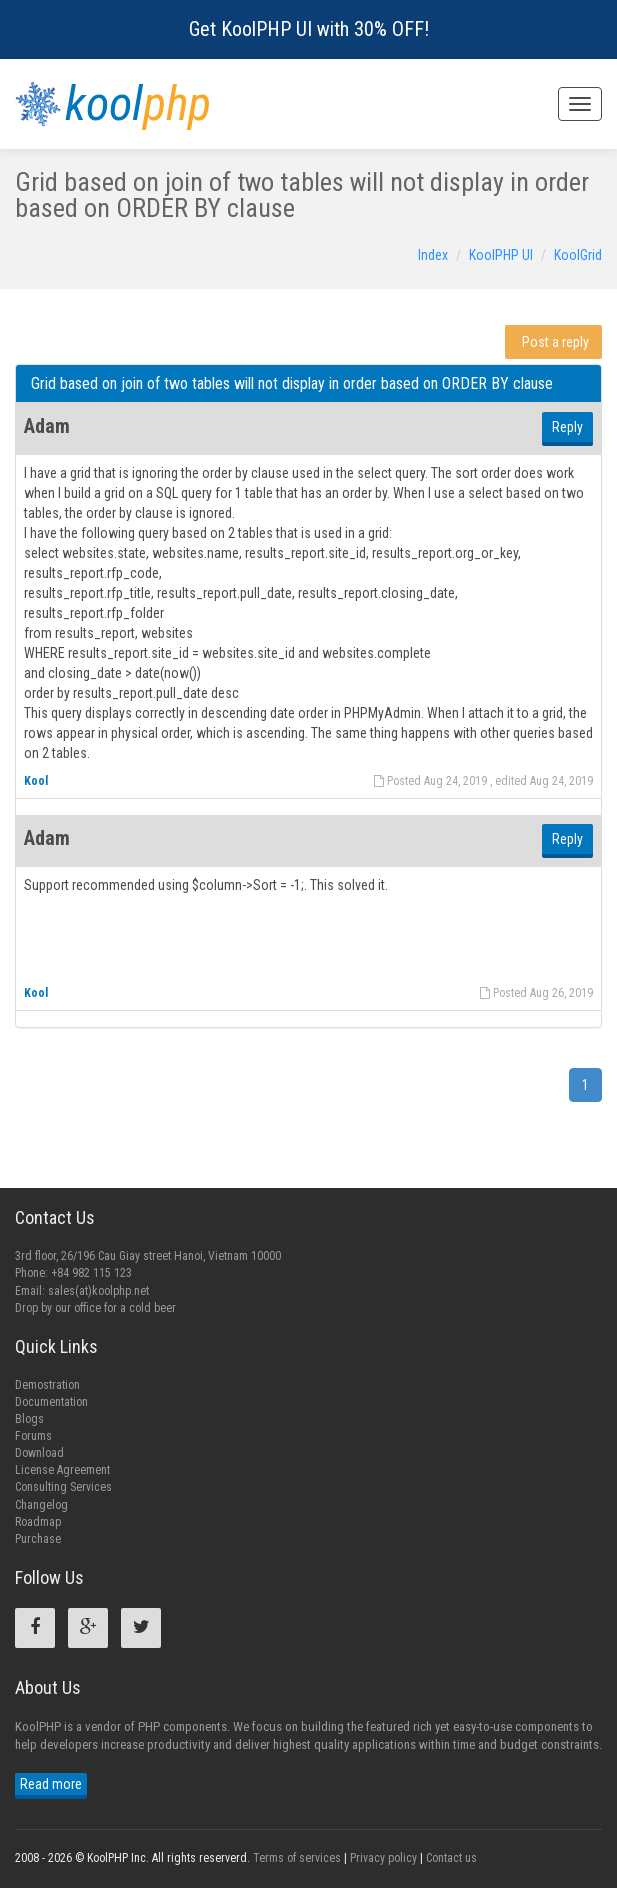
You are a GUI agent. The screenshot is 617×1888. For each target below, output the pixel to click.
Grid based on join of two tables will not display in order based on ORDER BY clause (292, 383)
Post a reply (555, 342)
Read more (51, 1784)
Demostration (47, 1385)
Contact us (451, 1858)
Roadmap (38, 1522)
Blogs (29, 1419)
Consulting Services (63, 1487)
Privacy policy (383, 1858)
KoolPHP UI (501, 255)
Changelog (41, 1505)
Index (433, 255)
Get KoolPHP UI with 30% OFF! (309, 29)
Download (39, 1453)
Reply (567, 427)
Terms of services (297, 1858)
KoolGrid (578, 255)
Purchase (38, 1539)
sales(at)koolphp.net (98, 1291)
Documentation (51, 1402)
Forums (33, 1436)
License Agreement (62, 1470)
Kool (36, 781)
